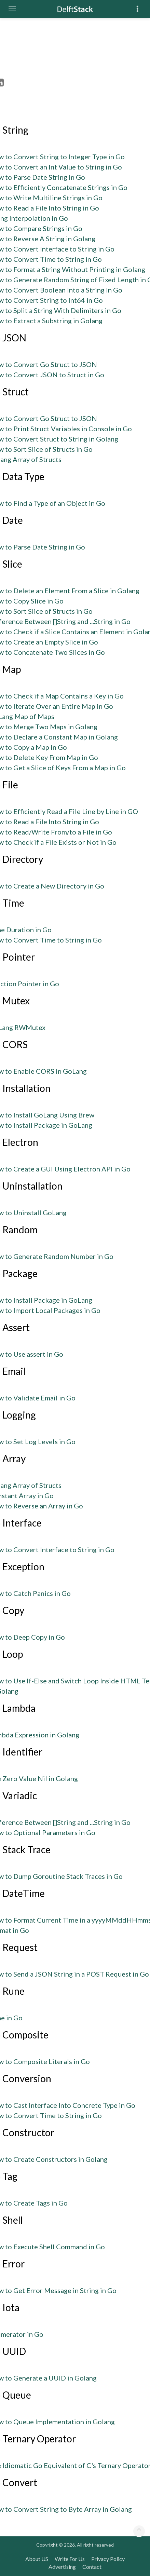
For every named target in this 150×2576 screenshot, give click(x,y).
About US (36, 2558)
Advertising (62, 2566)
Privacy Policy (108, 2558)
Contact (91, 2566)
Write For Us (70, 2558)
